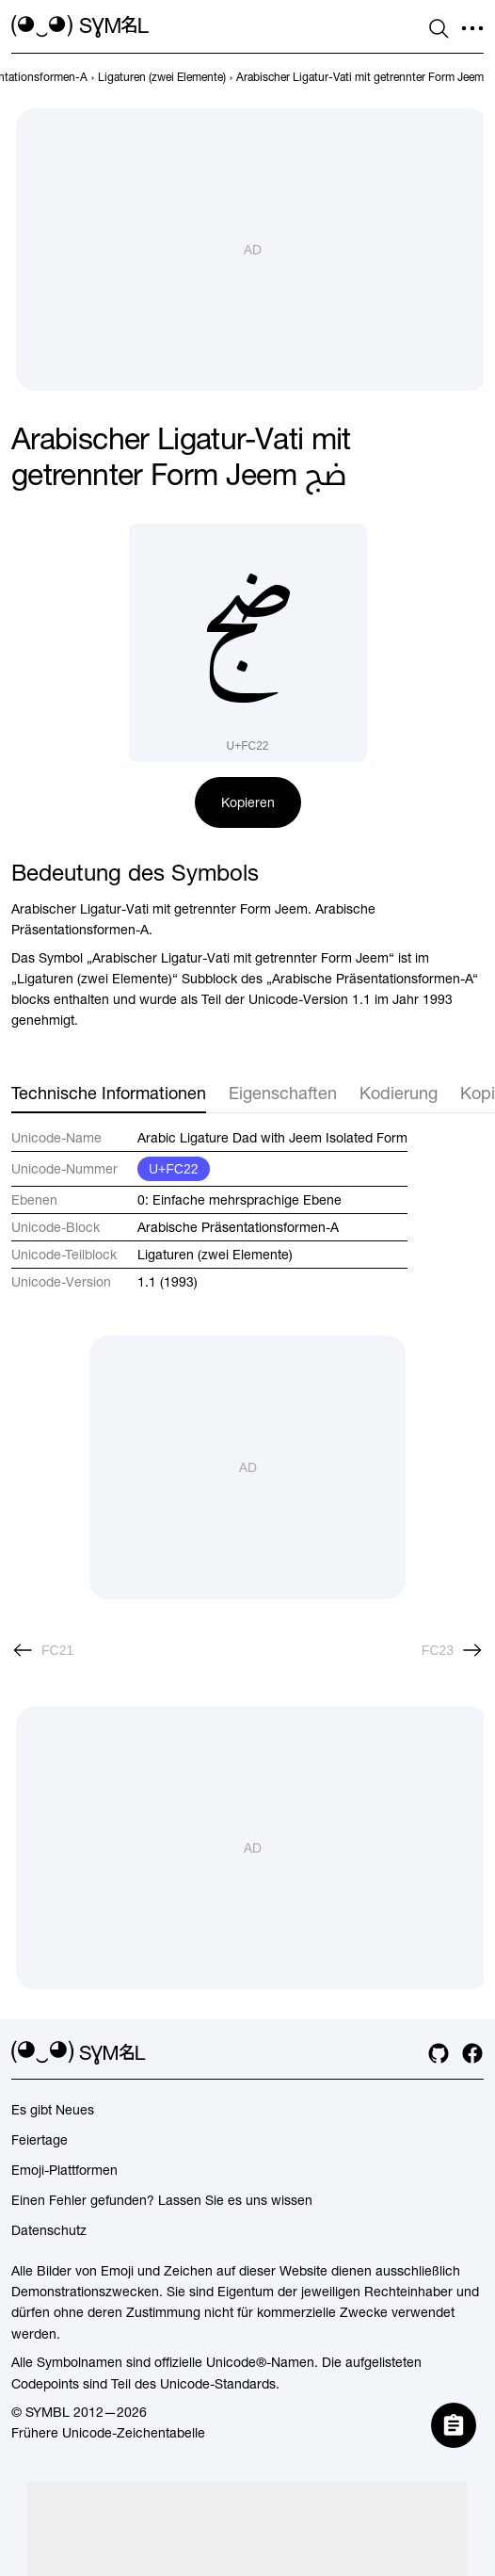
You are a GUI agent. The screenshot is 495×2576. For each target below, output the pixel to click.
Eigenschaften (283, 1093)
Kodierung (398, 1093)
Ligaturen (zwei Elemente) (215, 1254)
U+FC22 (174, 1168)
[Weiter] (453, 1650)
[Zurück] (42, 1650)
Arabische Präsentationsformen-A (238, 1227)
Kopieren (248, 802)
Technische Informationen (108, 1093)
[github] (438, 2053)
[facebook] (472, 2053)
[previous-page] (162, 77)
